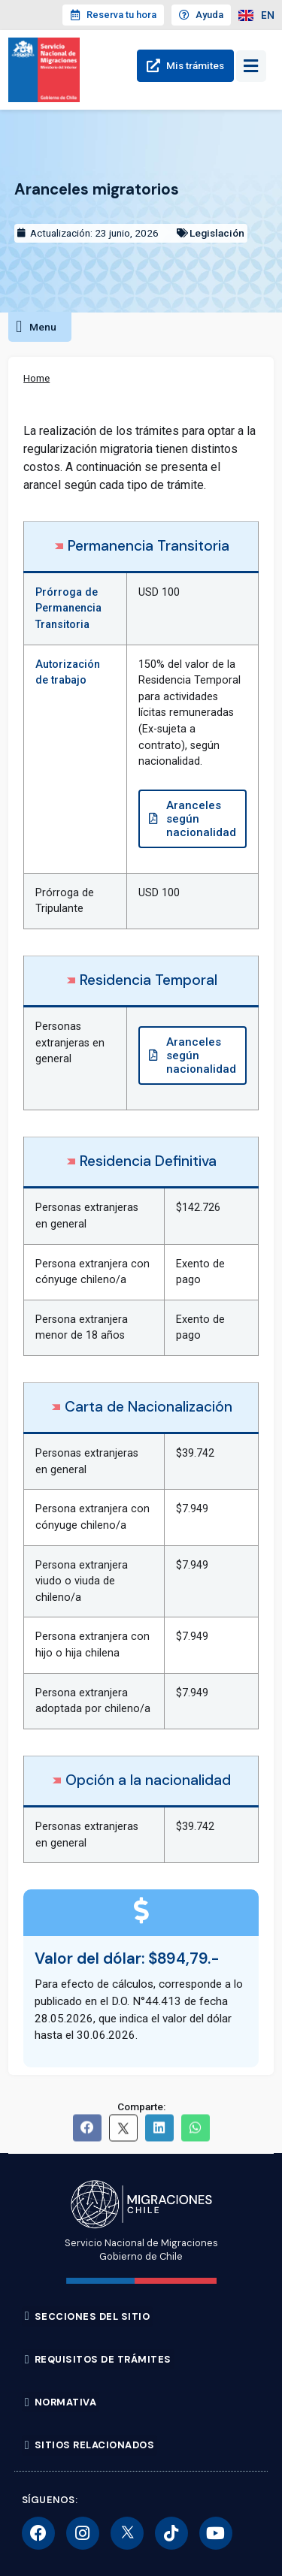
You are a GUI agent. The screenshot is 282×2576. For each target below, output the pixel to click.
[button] (39, 327)
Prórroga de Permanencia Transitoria (68, 608)
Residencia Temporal (148, 980)
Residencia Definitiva (148, 1161)
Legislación (217, 233)
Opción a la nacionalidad (148, 1780)
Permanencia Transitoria (148, 545)
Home (36, 378)
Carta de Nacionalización (148, 1406)
